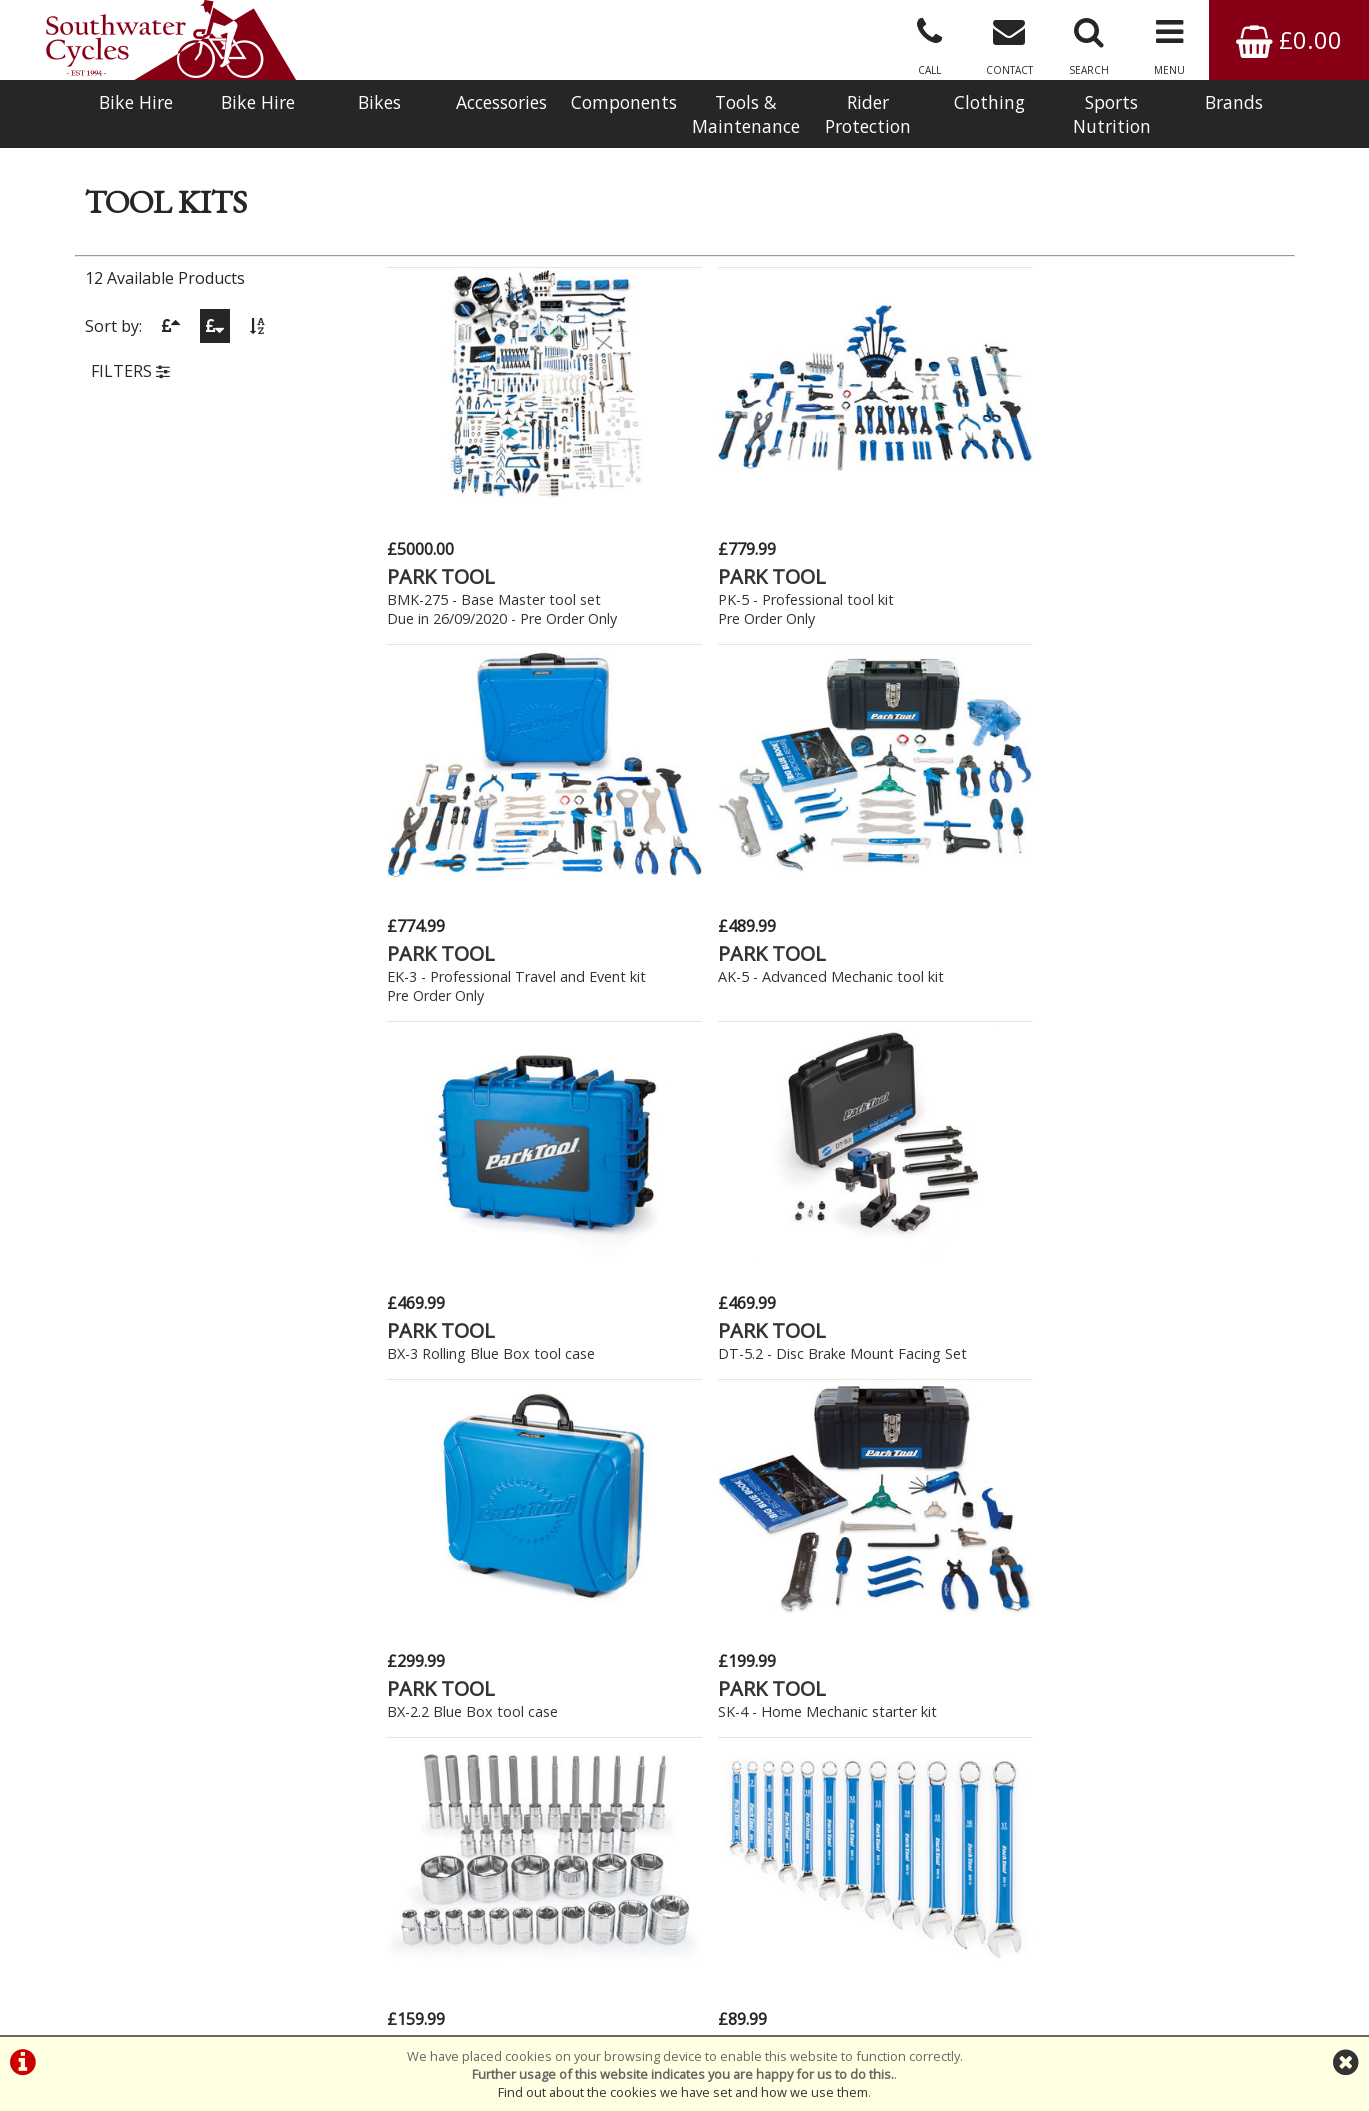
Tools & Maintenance (746, 114)
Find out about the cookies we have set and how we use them (683, 2092)
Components (624, 102)
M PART (883, 1185)
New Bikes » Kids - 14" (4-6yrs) (256, 1380)
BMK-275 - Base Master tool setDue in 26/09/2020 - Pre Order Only (488, 600)
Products (112, 195)
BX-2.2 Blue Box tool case (932, 908)
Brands (1234, 102)
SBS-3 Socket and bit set (472, 1208)
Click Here (506, 1660)
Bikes (379, 102)
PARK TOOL (444, 548)
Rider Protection (868, 114)
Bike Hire (136, 102)
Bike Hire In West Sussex (170, 1981)
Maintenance (190, 195)
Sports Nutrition (1112, 114)
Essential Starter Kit (912, 1208)
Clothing (989, 102)
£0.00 (1289, 39)
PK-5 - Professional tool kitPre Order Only (706, 581)
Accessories (501, 102)
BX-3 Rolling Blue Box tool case (494, 908)
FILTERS (130, 433)
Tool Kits (266, 195)
